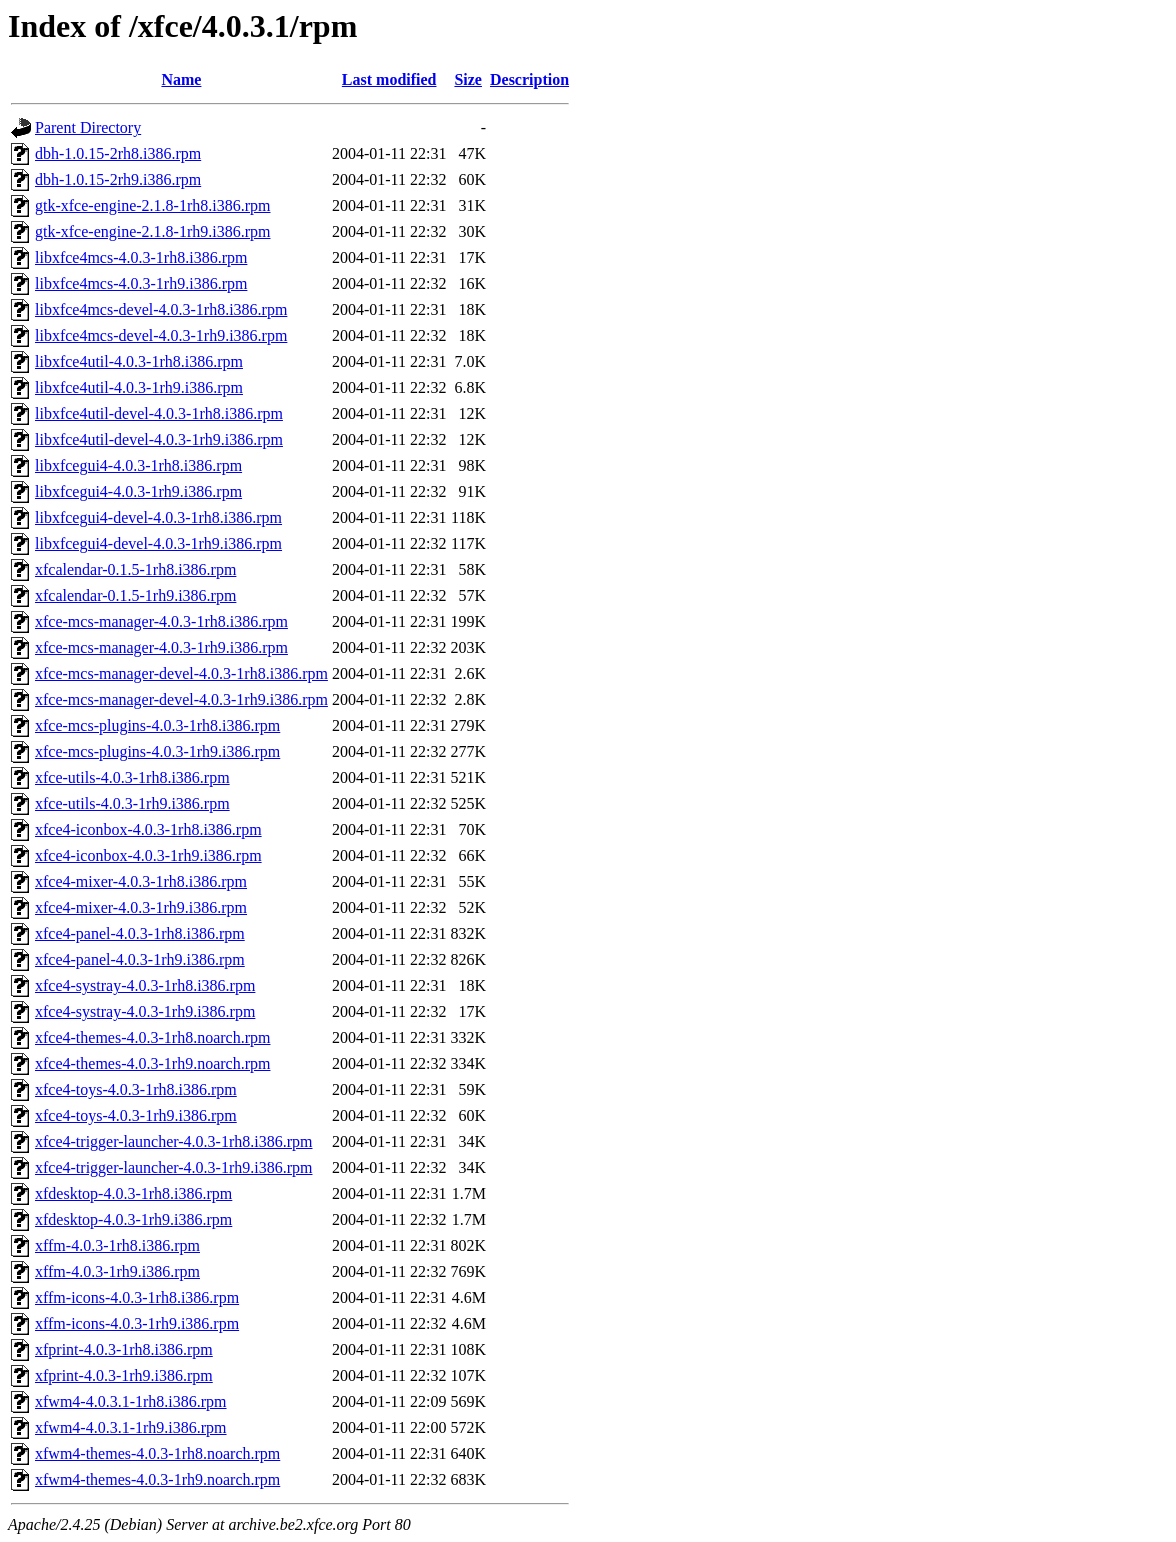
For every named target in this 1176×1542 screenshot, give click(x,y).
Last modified (389, 79)
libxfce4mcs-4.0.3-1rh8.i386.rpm (141, 257)
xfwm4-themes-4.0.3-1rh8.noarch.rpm (157, 1453)
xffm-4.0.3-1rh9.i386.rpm (117, 1271)
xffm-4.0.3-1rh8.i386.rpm (117, 1245)
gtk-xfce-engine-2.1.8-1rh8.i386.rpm (152, 205)
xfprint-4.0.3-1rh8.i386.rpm (124, 1349)
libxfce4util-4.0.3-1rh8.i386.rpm (139, 361)
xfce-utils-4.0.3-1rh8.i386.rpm (132, 777)
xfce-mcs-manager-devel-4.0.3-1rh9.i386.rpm (181, 699)
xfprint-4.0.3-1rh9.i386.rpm (124, 1375)
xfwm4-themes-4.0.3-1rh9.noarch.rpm (157, 1479)
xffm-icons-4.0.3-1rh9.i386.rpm (137, 1323)
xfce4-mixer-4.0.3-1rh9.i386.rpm (141, 907)
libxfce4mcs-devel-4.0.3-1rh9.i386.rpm (161, 335)
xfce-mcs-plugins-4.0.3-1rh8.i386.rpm (157, 725)
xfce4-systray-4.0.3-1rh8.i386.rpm (145, 985)
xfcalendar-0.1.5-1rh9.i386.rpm (135, 595)
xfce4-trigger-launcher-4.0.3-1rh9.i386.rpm (173, 1167)
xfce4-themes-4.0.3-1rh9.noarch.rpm (152, 1063)
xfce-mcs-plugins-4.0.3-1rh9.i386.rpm (157, 751)
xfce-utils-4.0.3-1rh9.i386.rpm (132, 803)
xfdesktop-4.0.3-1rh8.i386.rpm (133, 1193)
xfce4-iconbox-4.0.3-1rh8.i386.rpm (148, 829)
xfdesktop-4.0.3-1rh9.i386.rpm (133, 1219)
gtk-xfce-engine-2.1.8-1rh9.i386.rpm (152, 231)
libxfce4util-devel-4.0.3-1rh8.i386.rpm (159, 413)
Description (529, 79)
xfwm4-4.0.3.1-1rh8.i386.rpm (131, 1401)
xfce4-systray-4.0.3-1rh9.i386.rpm (145, 1011)
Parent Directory (88, 127)
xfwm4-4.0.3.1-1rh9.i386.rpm (131, 1427)
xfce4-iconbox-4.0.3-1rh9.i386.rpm (148, 855)
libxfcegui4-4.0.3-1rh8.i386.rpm (138, 465)
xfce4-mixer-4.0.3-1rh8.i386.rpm (141, 881)
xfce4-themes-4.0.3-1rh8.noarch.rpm (152, 1037)
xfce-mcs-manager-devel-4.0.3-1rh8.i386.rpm (181, 673)
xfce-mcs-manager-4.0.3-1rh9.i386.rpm (161, 647)
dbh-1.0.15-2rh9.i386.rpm (118, 179)
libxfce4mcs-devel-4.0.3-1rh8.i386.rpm (161, 309)
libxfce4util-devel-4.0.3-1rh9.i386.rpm (159, 439)
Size (468, 79)
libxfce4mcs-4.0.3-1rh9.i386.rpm (141, 283)
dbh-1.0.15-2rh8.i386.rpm (118, 153)
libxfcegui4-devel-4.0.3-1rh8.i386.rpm (158, 517)
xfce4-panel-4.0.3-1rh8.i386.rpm (140, 933)
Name (181, 79)
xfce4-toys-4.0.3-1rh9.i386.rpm (136, 1115)
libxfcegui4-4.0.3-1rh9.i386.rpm (138, 491)
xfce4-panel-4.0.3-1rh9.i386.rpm (140, 959)
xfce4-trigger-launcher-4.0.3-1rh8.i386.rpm (173, 1141)
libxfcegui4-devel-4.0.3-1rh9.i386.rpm (158, 543)
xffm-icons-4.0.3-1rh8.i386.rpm (137, 1297)
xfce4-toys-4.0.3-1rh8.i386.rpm (136, 1089)
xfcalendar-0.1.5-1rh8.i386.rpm (135, 569)
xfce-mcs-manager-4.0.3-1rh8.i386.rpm (161, 621)
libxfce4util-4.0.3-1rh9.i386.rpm (139, 387)
